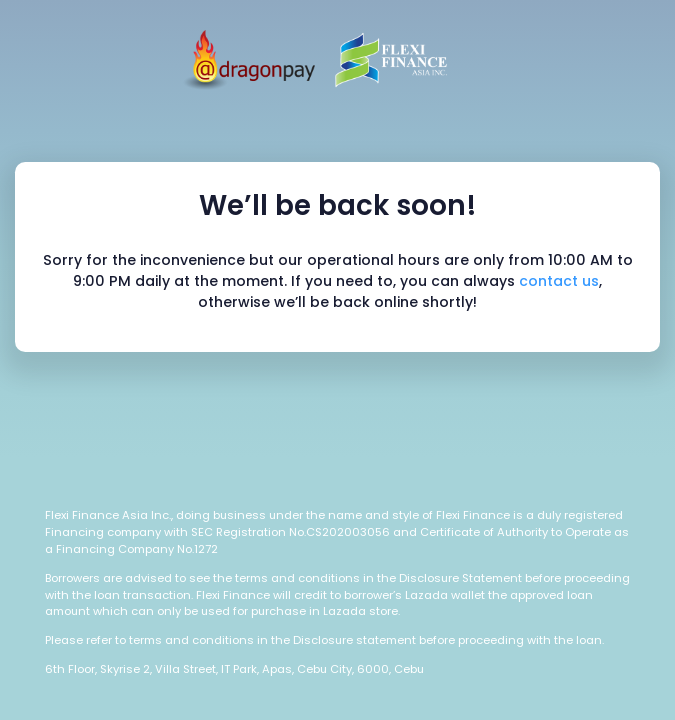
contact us (559, 281)
